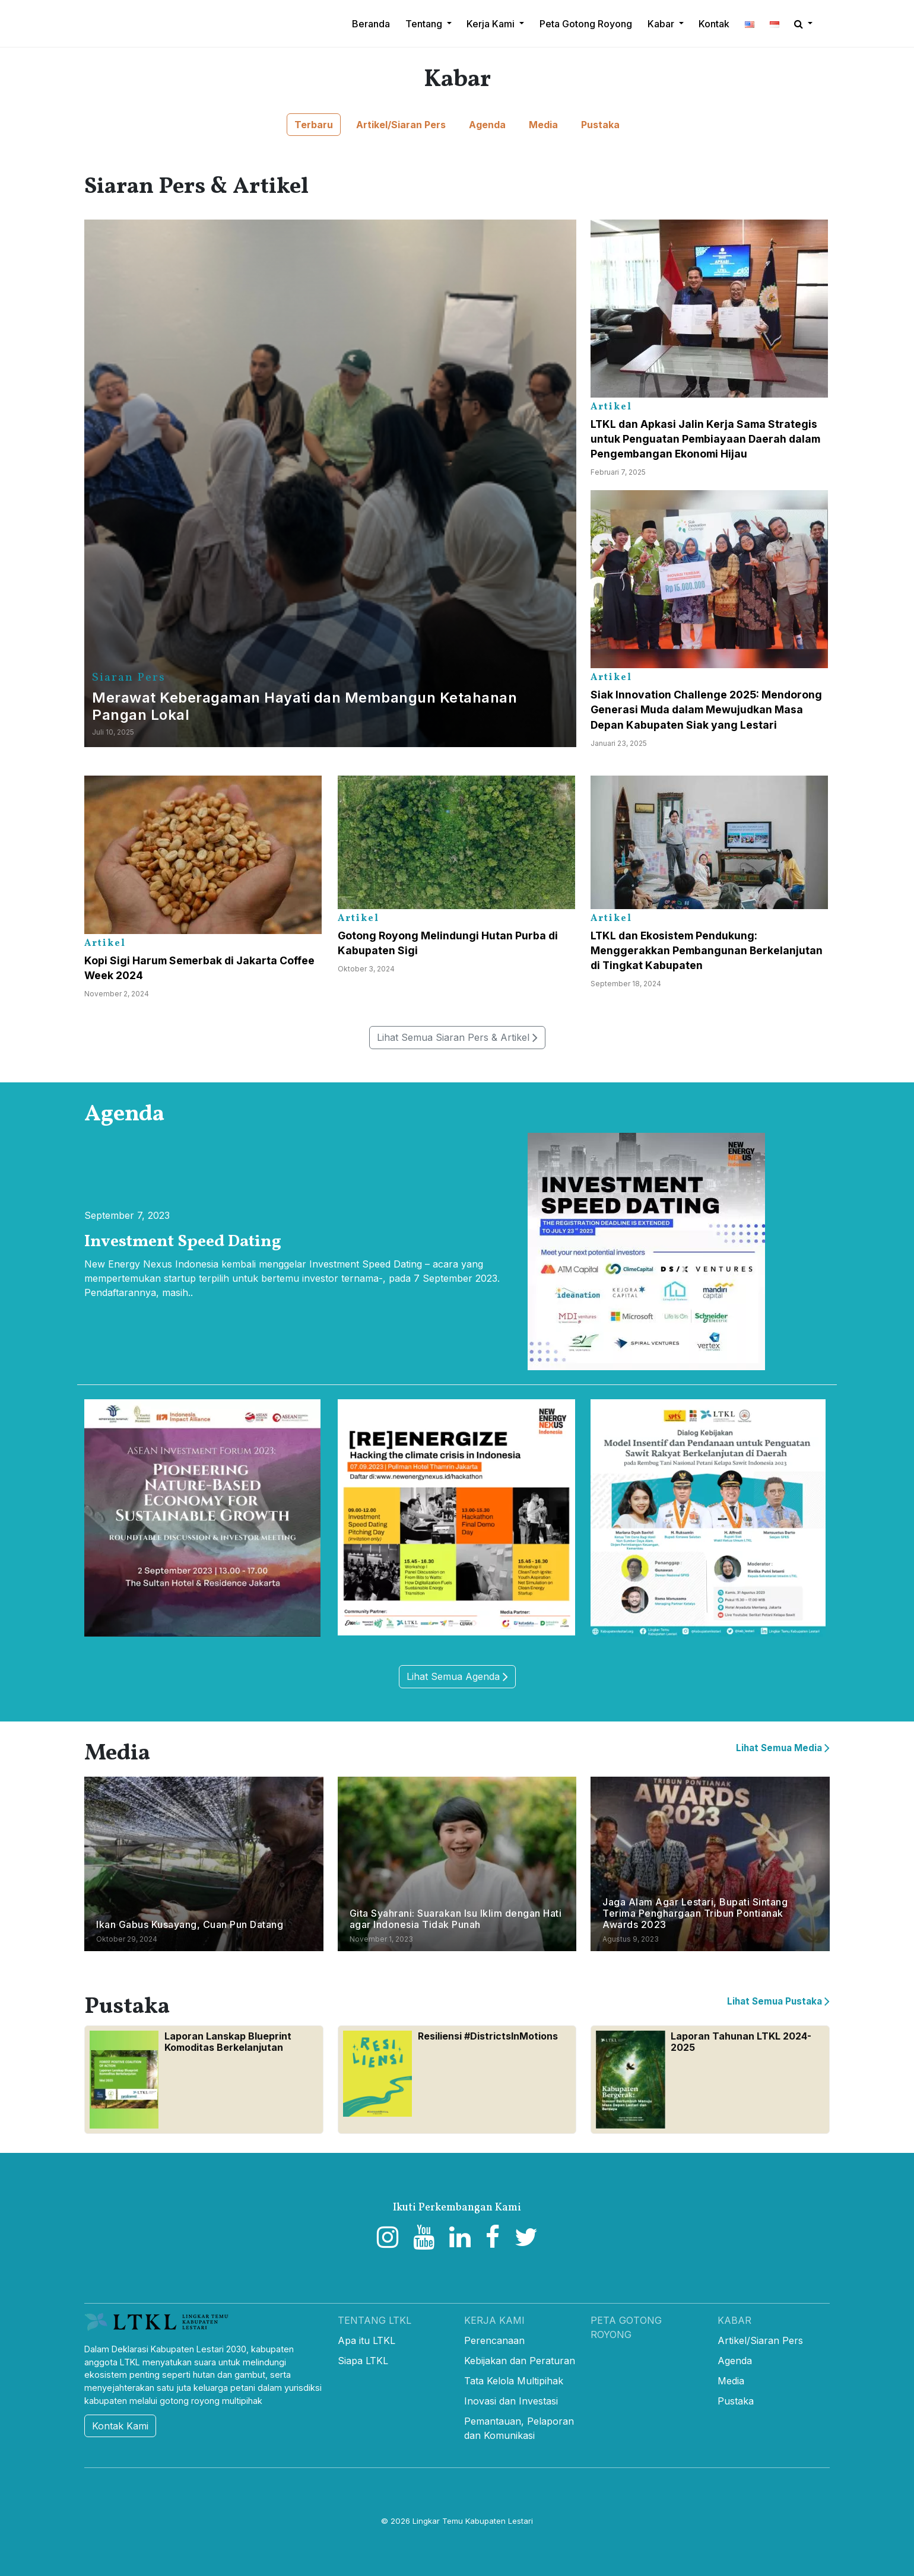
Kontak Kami (120, 2426)
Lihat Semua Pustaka (778, 2001)
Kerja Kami (494, 2320)
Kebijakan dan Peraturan (519, 2361)
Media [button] (543, 125)
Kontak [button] (714, 24)
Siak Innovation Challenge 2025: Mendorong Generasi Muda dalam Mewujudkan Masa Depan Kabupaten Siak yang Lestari (706, 709)
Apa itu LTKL (366, 2340)
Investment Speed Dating (182, 1241)
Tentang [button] (425, 24)
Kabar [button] (662, 24)
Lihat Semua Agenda (457, 1676)
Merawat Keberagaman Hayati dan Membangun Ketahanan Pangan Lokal (304, 706)
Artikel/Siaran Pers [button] (401, 125)
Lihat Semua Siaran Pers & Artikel (457, 1037)
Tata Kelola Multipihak (513, 2381)
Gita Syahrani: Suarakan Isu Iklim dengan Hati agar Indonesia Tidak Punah (456, 1918)
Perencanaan (494, 2340)
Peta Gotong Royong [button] (585, 24)
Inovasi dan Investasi (511, 2401)
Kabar (734, 2320)
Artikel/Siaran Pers (760, 2340)
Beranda (371, 24)
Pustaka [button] (600, 125)
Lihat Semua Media (783, 1748)
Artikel (611, 407)
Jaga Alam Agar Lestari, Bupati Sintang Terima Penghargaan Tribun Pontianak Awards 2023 (695, 1913)
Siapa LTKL (363, 2361)
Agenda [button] (487, 125)
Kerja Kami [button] (491, 24)
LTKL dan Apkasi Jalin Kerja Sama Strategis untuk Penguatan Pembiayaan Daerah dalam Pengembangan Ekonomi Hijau (705, 439)
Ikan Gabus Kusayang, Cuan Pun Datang (189, 1924)
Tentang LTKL (374, 2320)
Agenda (735, 2361)
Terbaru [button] (313, 125)
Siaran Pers (129, 677)
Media (731, 2381)
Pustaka (736, 2401)
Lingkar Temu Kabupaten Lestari (472, 2521)
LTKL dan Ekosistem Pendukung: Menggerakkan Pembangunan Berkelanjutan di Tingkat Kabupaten (707, 950)
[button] (749, 24)
